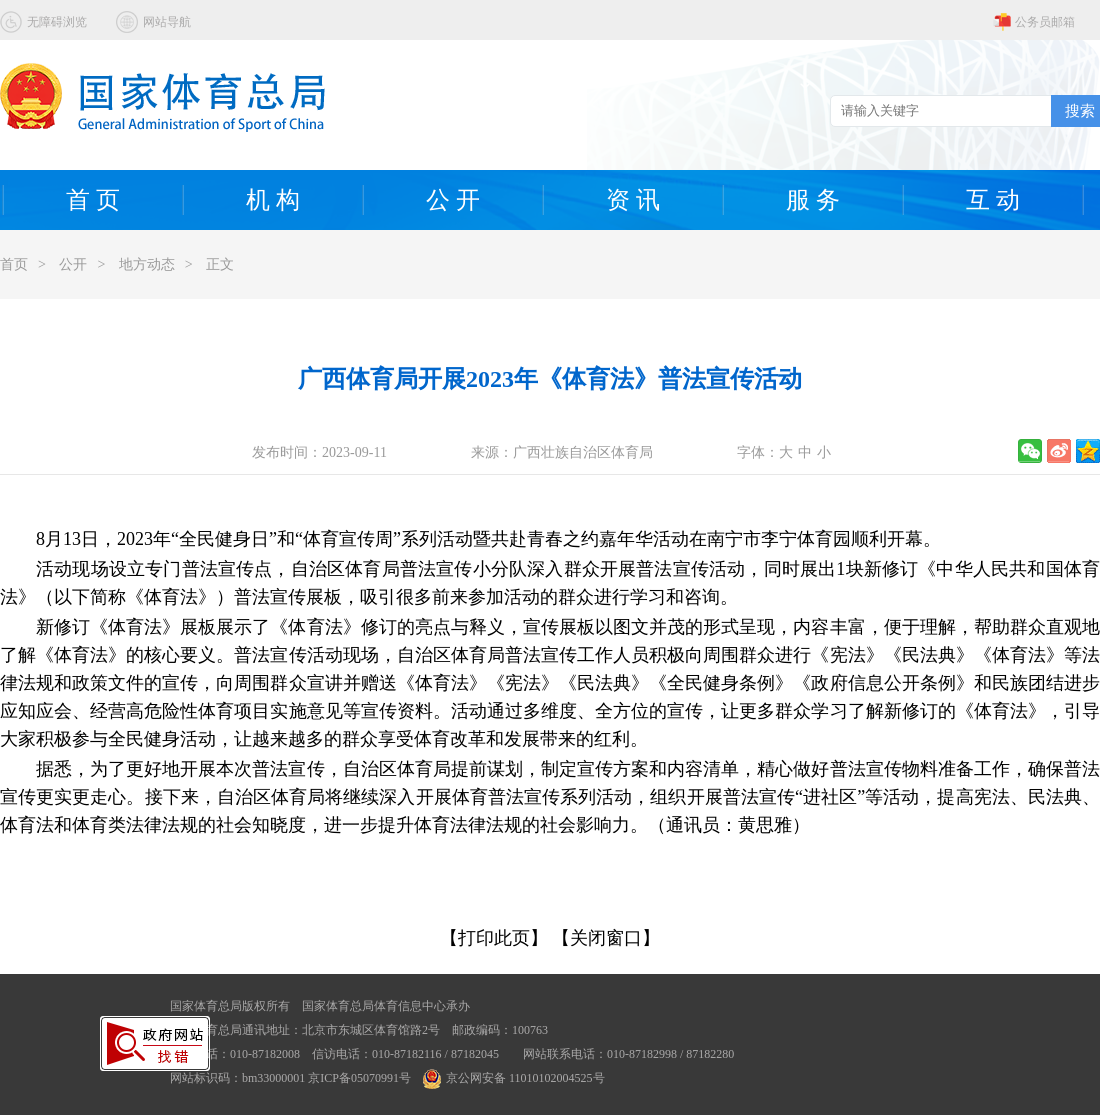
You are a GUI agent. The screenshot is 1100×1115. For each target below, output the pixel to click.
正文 (220, 264)
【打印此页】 (494, 938)
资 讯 (633, 200)
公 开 (453, 200)
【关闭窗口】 (606, 938)
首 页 (93, 200)
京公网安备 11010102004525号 (514, 1078)
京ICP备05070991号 (359, 1078)
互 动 (993, 200)
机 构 (273, 200)
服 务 (813, 200)
